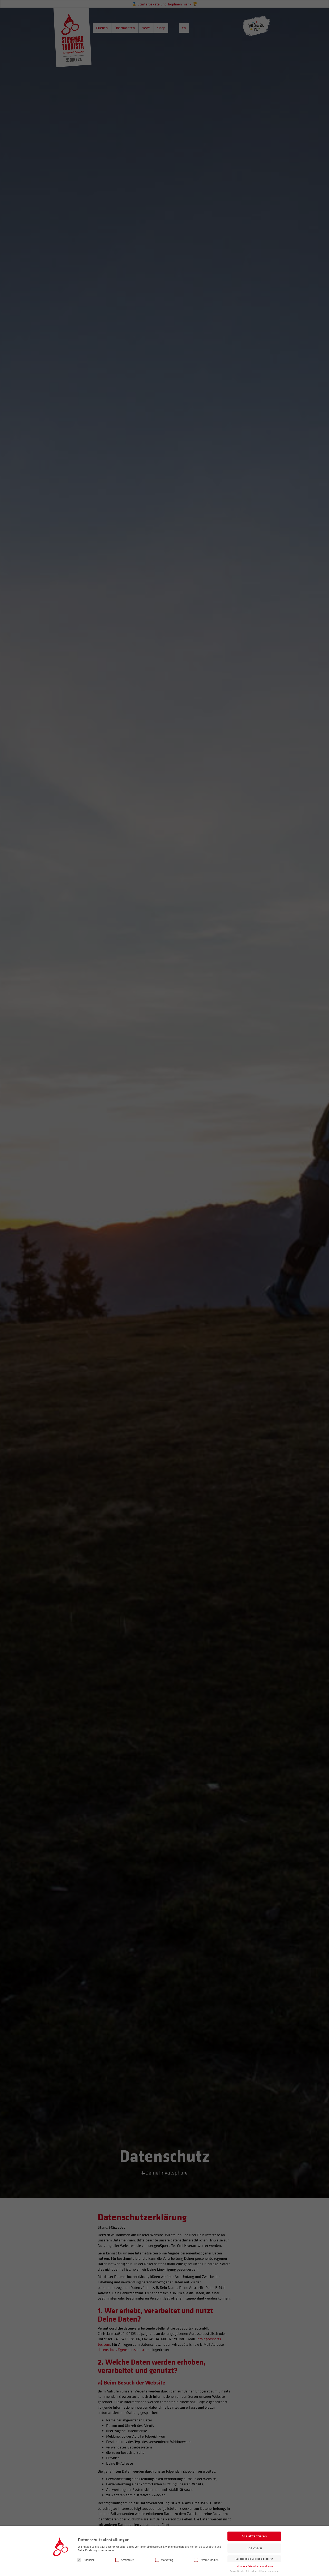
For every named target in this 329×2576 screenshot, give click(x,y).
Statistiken (124, 2560)
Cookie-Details (237, 2571)
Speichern (254, 2548)
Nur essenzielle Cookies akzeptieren (254, 2559)
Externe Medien (206, 2560)
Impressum (273, 2571)
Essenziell (85, 2560)
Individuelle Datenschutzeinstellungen (254, 2566)
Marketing (164, 2560)
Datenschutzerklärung (255, 2571)
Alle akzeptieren (254, 2536)
